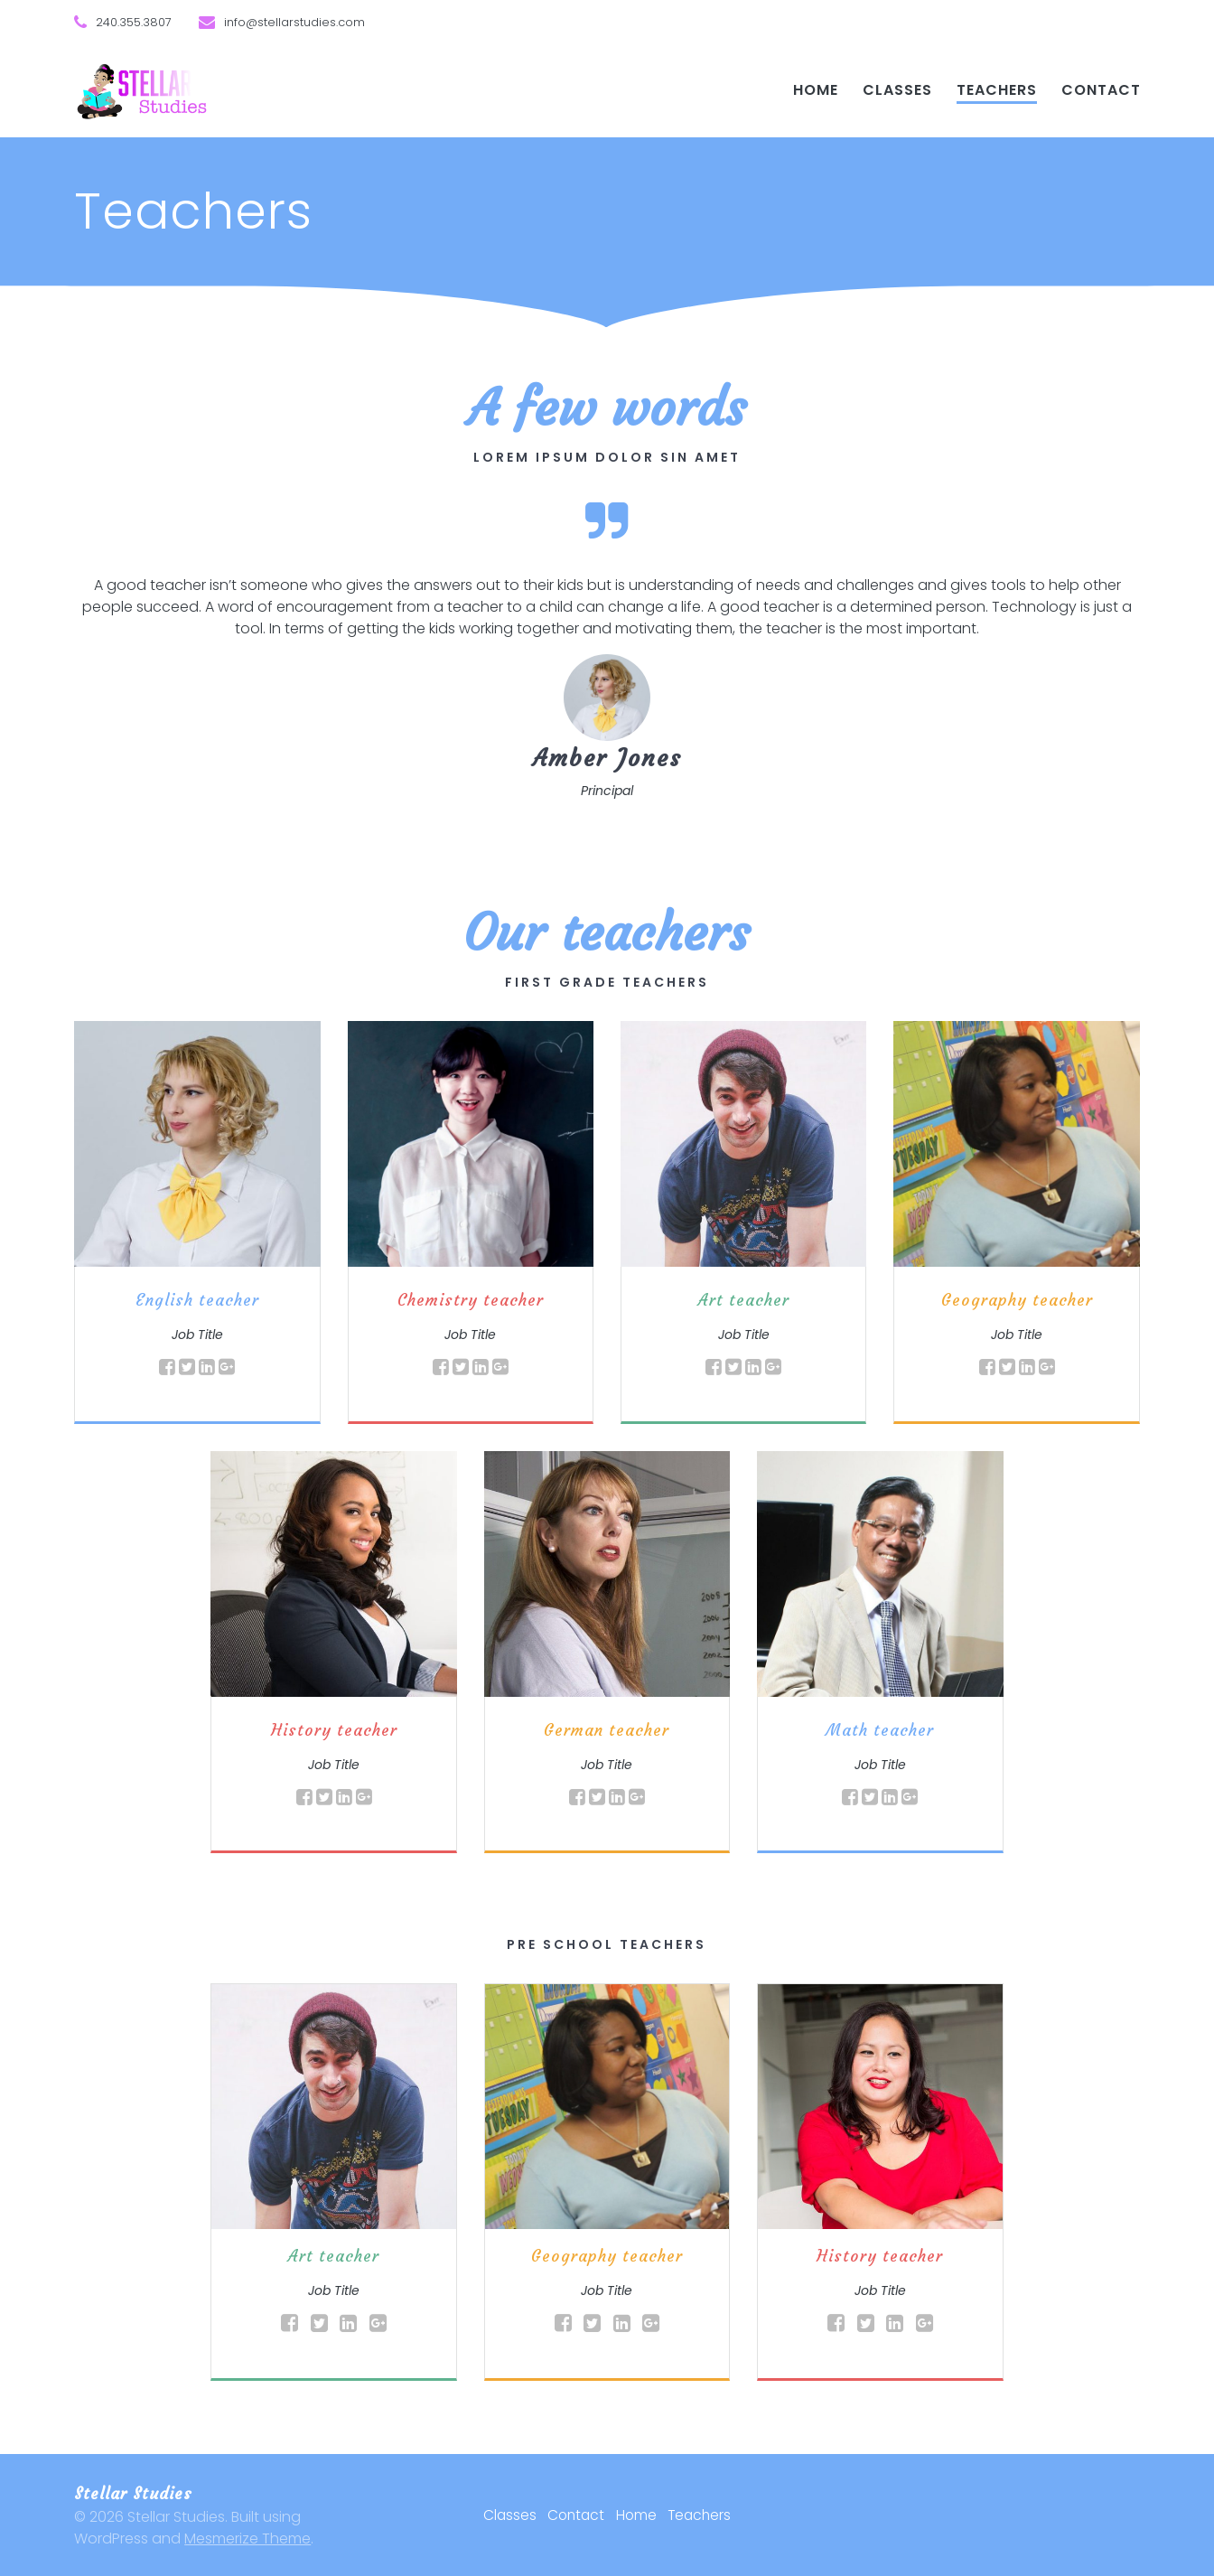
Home (815, 90)
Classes (897, 90)
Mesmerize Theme (247, 2538)
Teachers (997, 90)
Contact (1101, 90)
